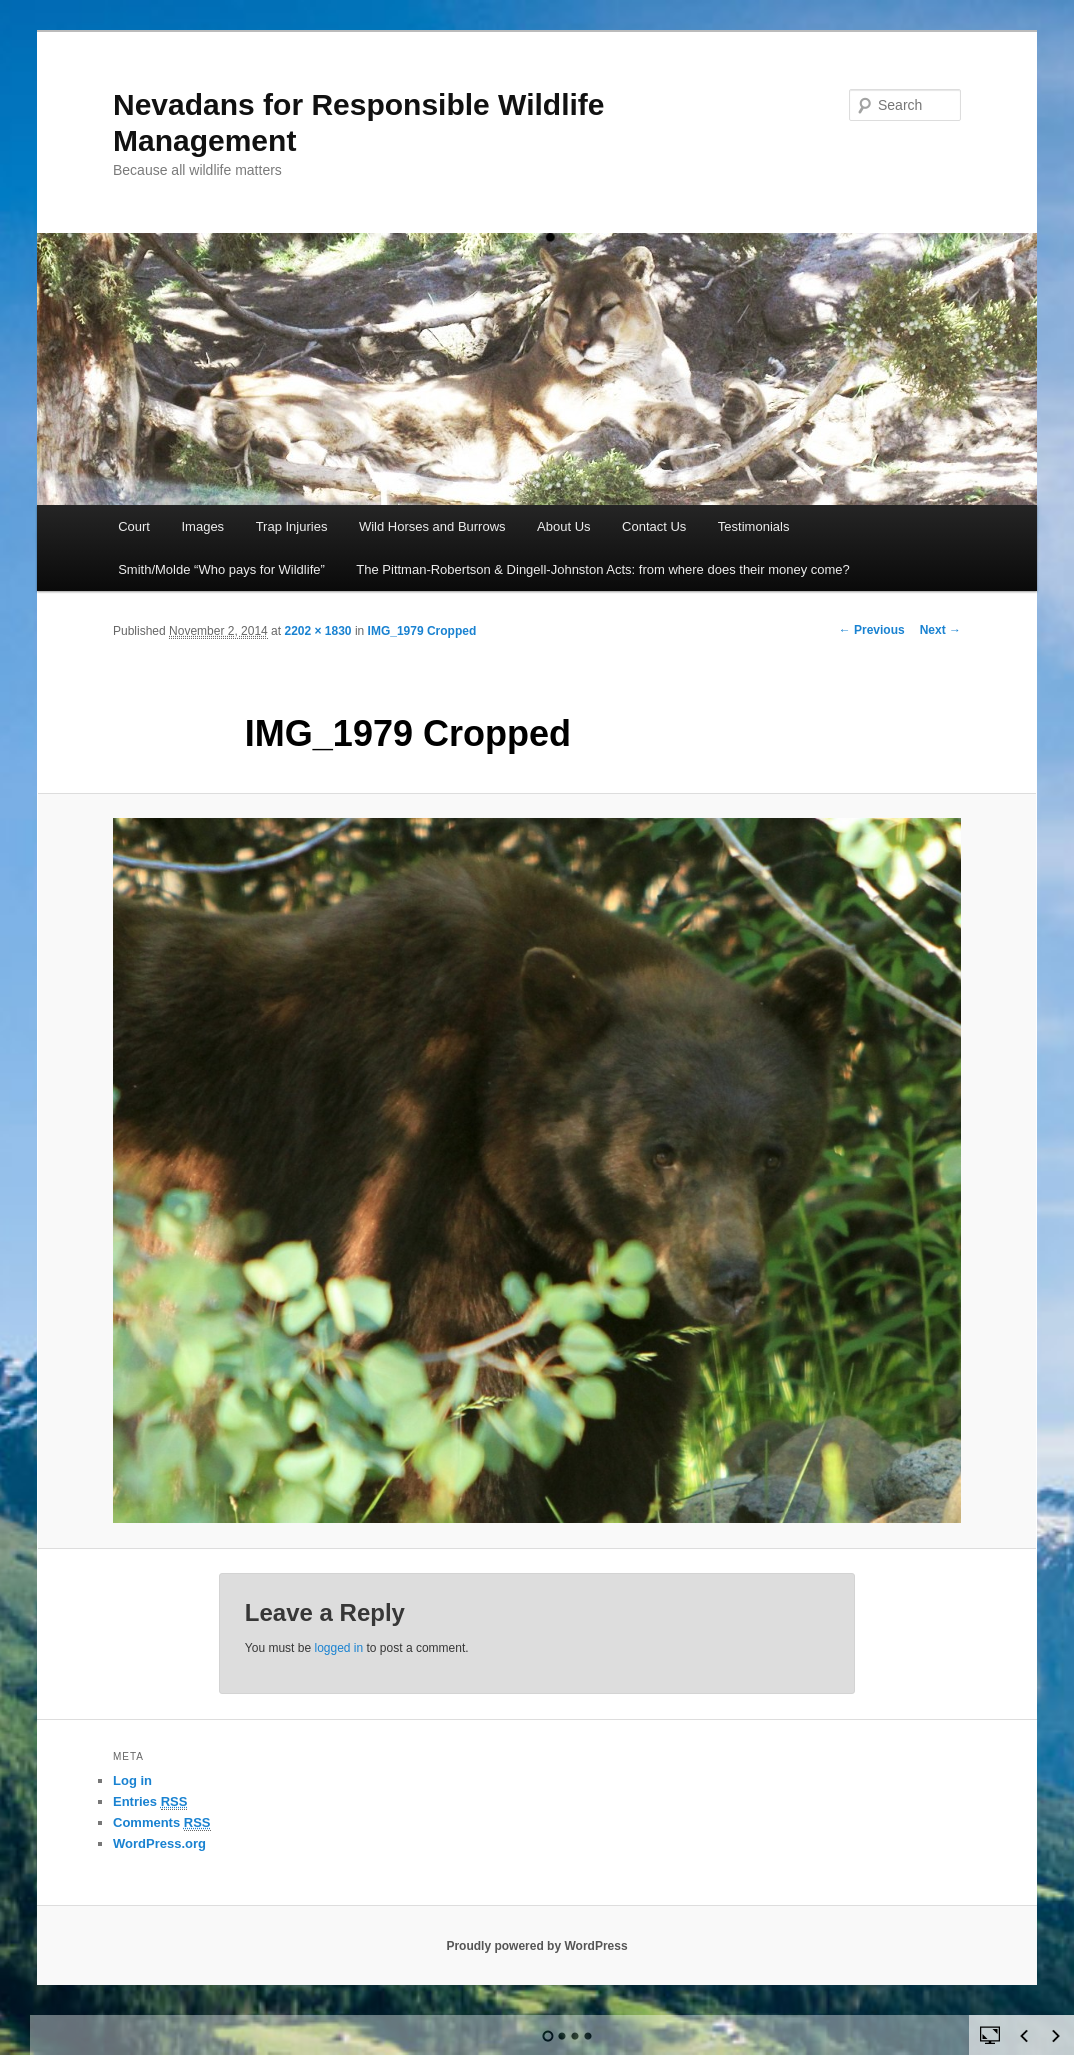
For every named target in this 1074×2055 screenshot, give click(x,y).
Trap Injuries (292, 526)
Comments (162, 1823)
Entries (150, 1802)
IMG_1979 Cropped (422, 631)
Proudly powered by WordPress (536, 1946)
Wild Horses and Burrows (432, 526)
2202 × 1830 (317, 631)
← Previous (872, 630)
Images (202, 526)
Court (134, 526)
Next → (940, 630)
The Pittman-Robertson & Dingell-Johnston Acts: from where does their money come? (603, 569)
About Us (563, 526)
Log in (132, 1780)
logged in (338, 1648)
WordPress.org (159, 1843)
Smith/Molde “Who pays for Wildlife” (221, 569)
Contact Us (654, 526)
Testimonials (754, 526)
